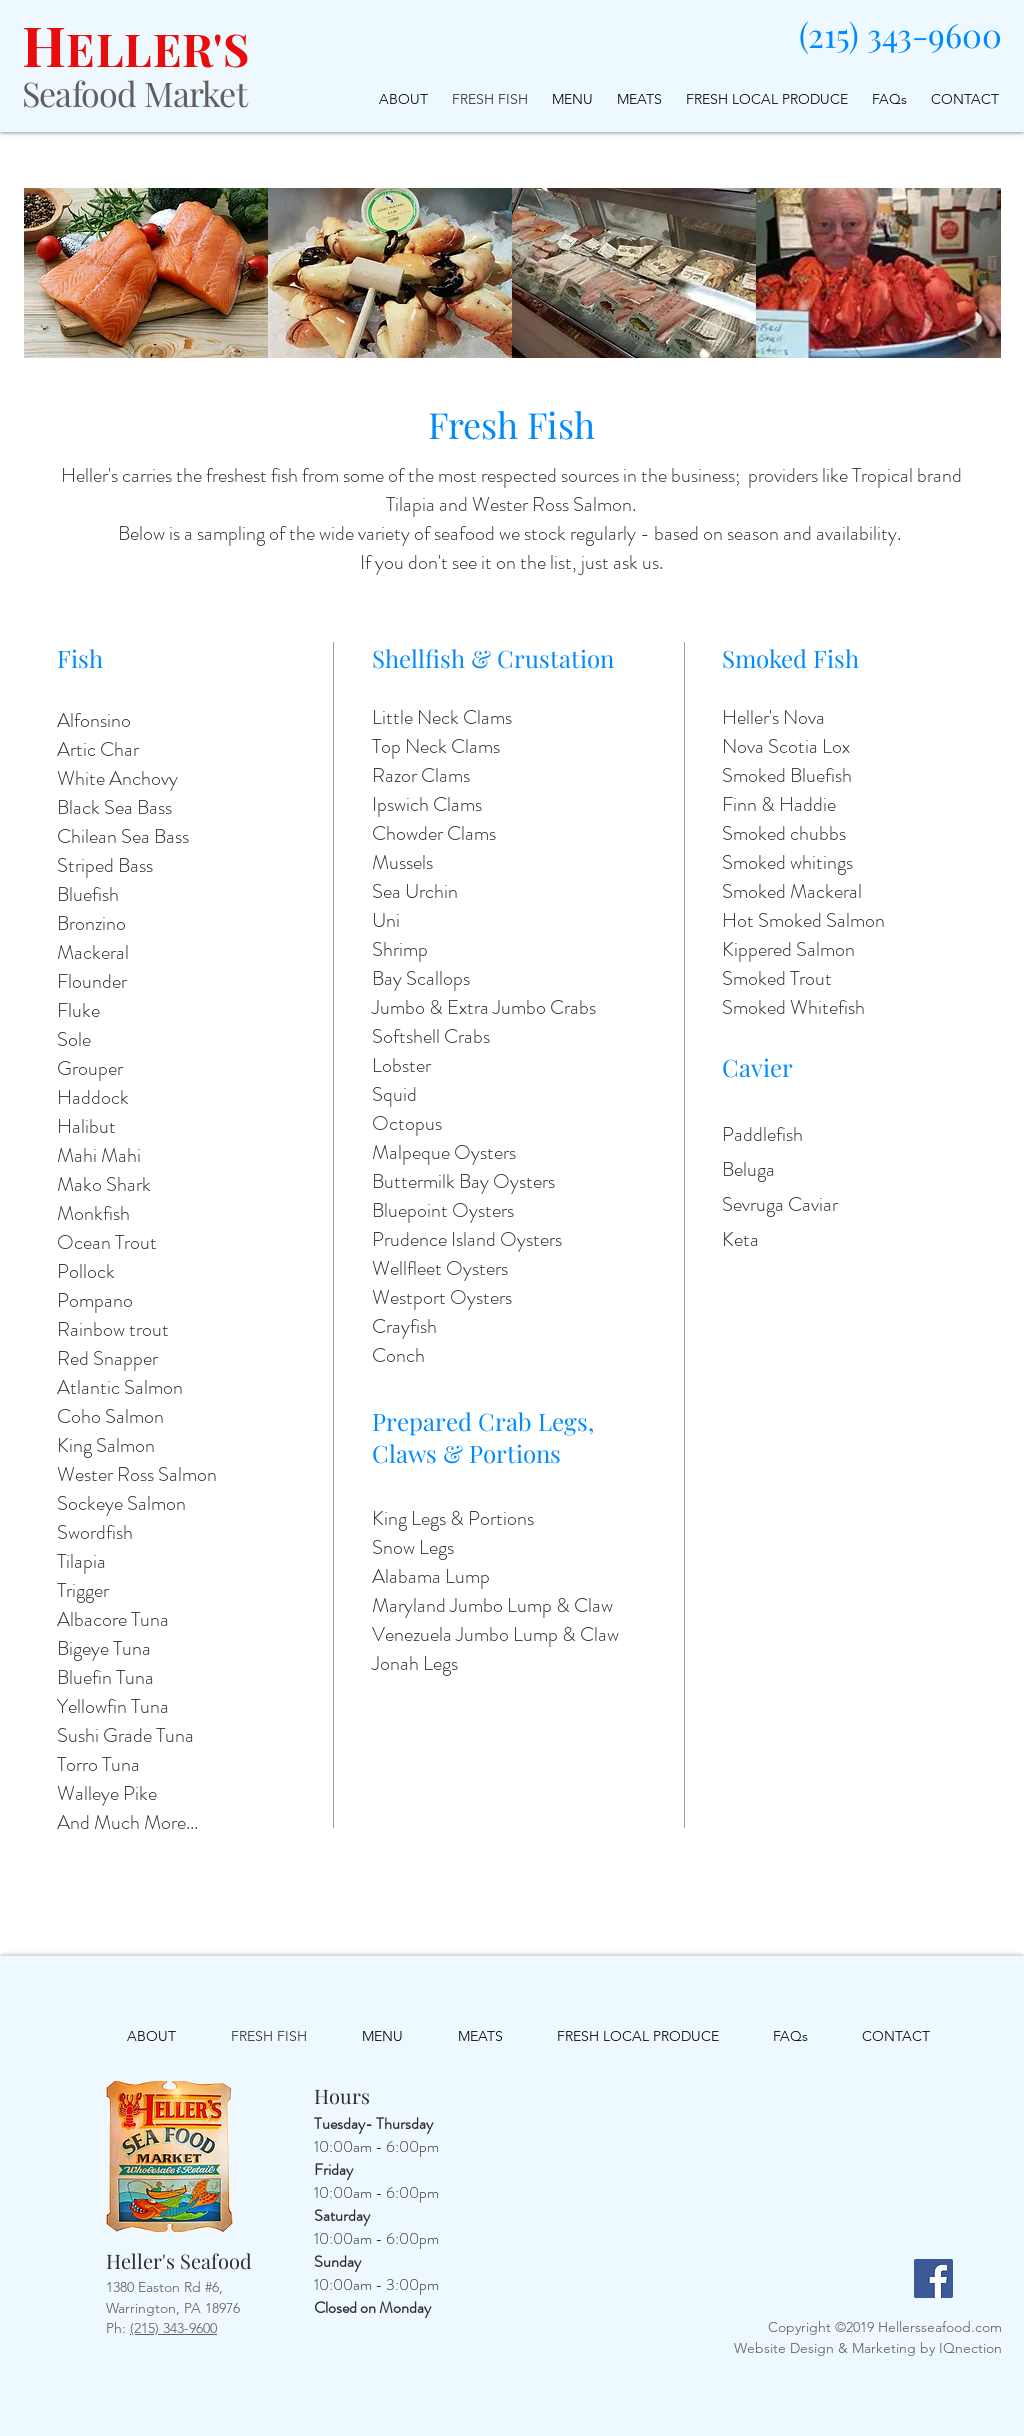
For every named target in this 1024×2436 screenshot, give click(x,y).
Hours (342, 2095)
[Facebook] (933, 2278)
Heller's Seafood (179, 2260)
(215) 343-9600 (900, 34)
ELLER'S (157, 48)
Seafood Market (134, 93)
